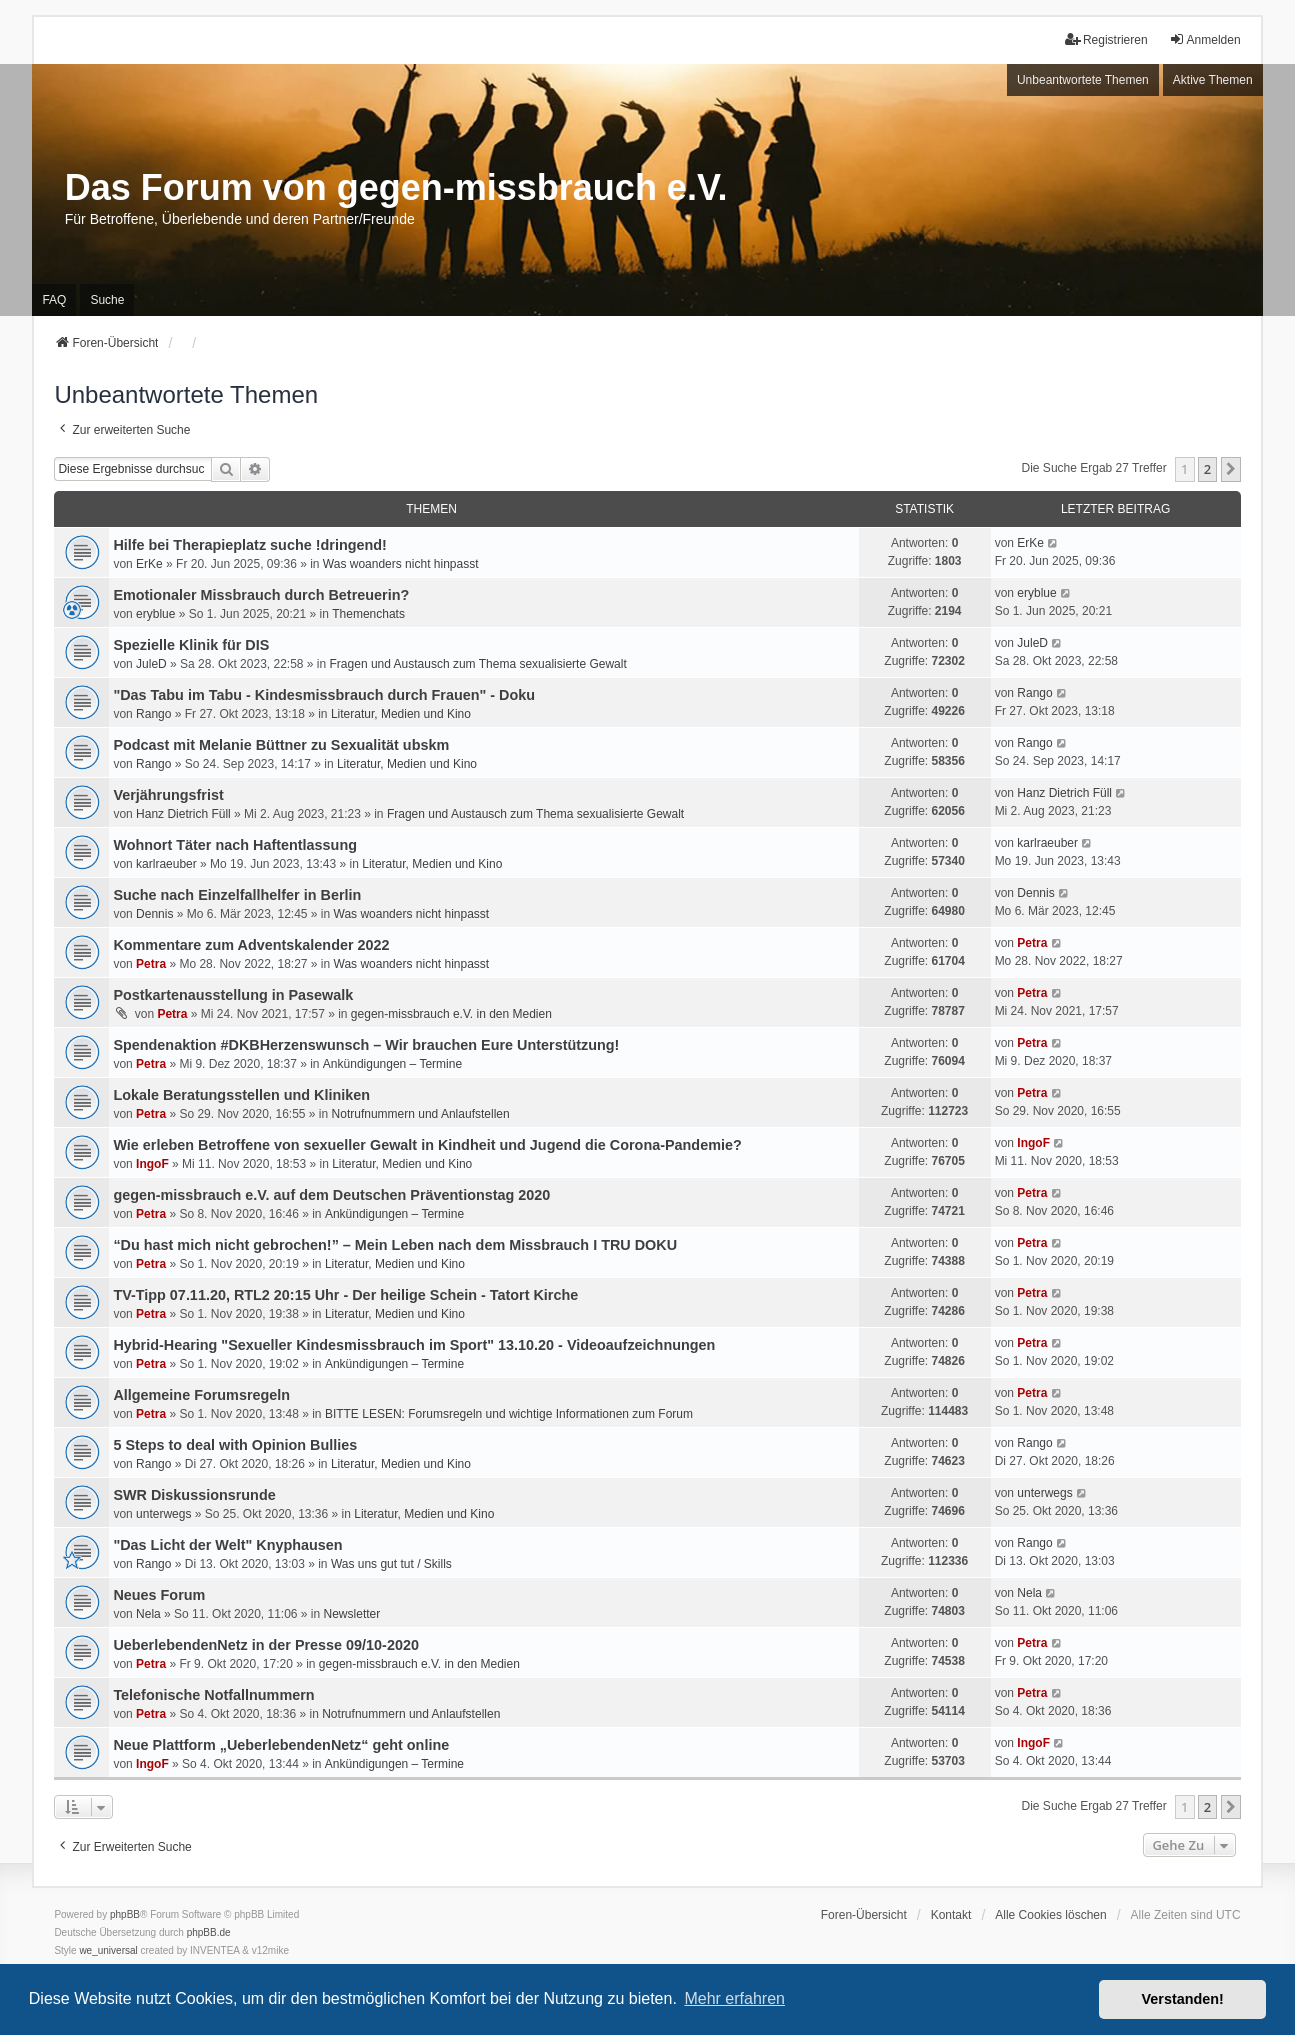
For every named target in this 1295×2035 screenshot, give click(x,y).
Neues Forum (159, 1595)
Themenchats (368, 614)
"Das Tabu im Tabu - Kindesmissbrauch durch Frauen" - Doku (324, 695)
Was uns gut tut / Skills (391, 1564)
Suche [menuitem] (107, 300)
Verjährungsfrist (168, 795)
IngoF (152, 1164)
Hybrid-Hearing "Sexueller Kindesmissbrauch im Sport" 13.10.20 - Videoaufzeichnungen (414, 1345)
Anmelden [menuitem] (1205, 39)
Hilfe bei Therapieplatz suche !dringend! (249, 545)
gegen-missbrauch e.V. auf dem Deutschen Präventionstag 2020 (331, 1195)
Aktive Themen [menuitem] (1213, 80)
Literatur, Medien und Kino (401, 714)
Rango (153, 714)
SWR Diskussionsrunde (194, 1495)
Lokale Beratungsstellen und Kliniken (241, 1095)
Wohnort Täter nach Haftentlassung (235, 845)
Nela (148, 1614)
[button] (1231, 469)
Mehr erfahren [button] (734, 1998)
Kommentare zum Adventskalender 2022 (251, 945)
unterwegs (163, 1514)
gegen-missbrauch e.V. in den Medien (451, 1014)
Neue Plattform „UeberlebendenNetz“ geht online (281, 1745)
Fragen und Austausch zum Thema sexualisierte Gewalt (478, 664)
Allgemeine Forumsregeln (201, 1395)
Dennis (154, 914)
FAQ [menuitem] (54, 300)
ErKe (149, 564)
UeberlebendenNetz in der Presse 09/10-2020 (266, 1645)
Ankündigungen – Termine (392, 1064)
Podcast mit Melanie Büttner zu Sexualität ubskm (281, 745)
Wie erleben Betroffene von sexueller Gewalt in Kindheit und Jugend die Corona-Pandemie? (427, 1145)
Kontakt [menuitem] (951, 1915)
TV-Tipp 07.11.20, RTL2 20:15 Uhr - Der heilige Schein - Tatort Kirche (345, 1295)
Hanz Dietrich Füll (183, 814)
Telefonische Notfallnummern (213, 1695)
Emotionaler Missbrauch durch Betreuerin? (261, 595)
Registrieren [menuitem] (1106, 39)
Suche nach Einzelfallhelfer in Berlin (237, 895)
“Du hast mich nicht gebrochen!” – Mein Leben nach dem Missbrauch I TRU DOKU (395, 1245)
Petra (151, 964)
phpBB (125, 1914)
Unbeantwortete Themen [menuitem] (1083, 80)
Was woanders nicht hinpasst (401, 564)
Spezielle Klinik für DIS (191, 645)
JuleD (151, 664)
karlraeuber (166, 864)
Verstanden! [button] (1183, 1999)
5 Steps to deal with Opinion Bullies (235, 1445)
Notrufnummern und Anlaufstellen (421, 1114)
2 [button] (1207, 469)
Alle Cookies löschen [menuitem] (1050, 1915)
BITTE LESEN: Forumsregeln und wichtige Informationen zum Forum (509, 1414)
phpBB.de (209, 1932)
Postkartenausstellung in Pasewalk (233, 995)
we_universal (108, 1950)
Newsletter (352, 1614)
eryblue (155, 614)
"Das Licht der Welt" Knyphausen (227, 1545)
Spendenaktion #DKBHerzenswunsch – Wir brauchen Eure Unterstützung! (366, 1045)
